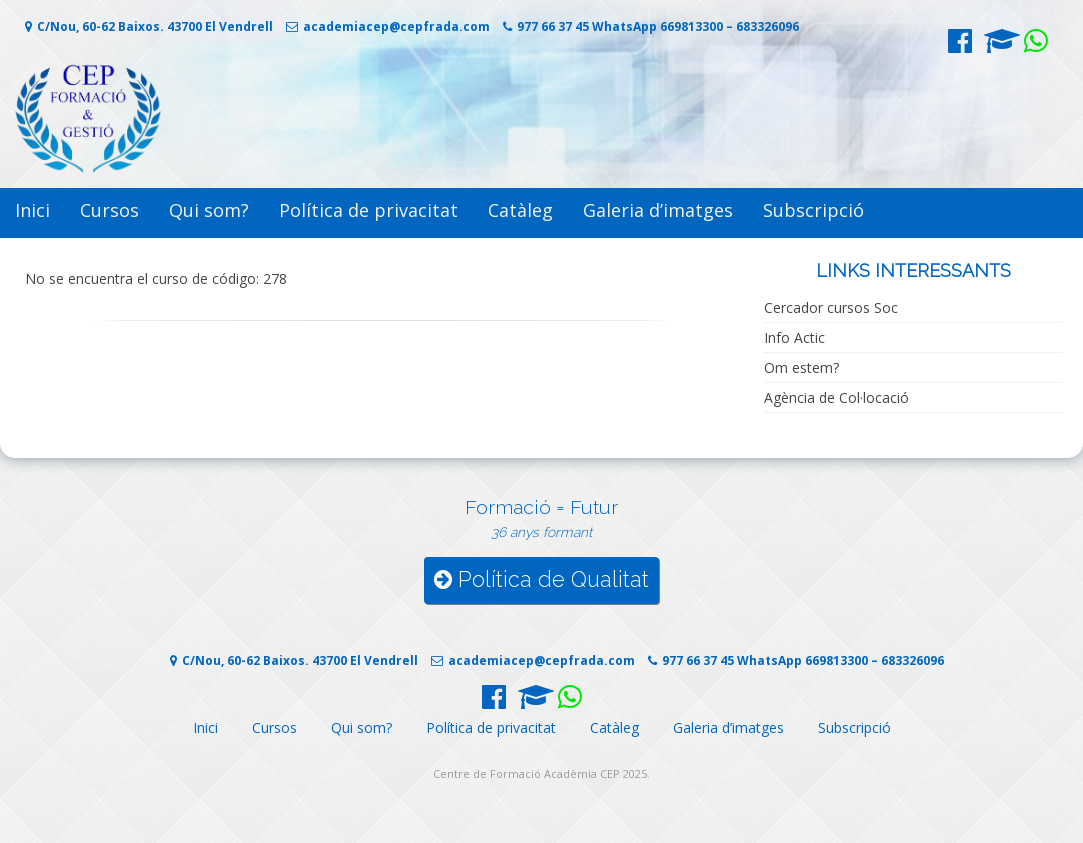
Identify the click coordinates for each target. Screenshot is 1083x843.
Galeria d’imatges (658, 210)
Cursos (109, 210)
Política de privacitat (368, 210)
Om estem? (801, 367)
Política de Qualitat (541, 579)
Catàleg (520, 210)
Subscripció (813, 210)
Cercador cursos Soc (831, 307)
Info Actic (794, 337)
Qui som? (209, 210)
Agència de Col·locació (836, 397)
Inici (32, 210)
